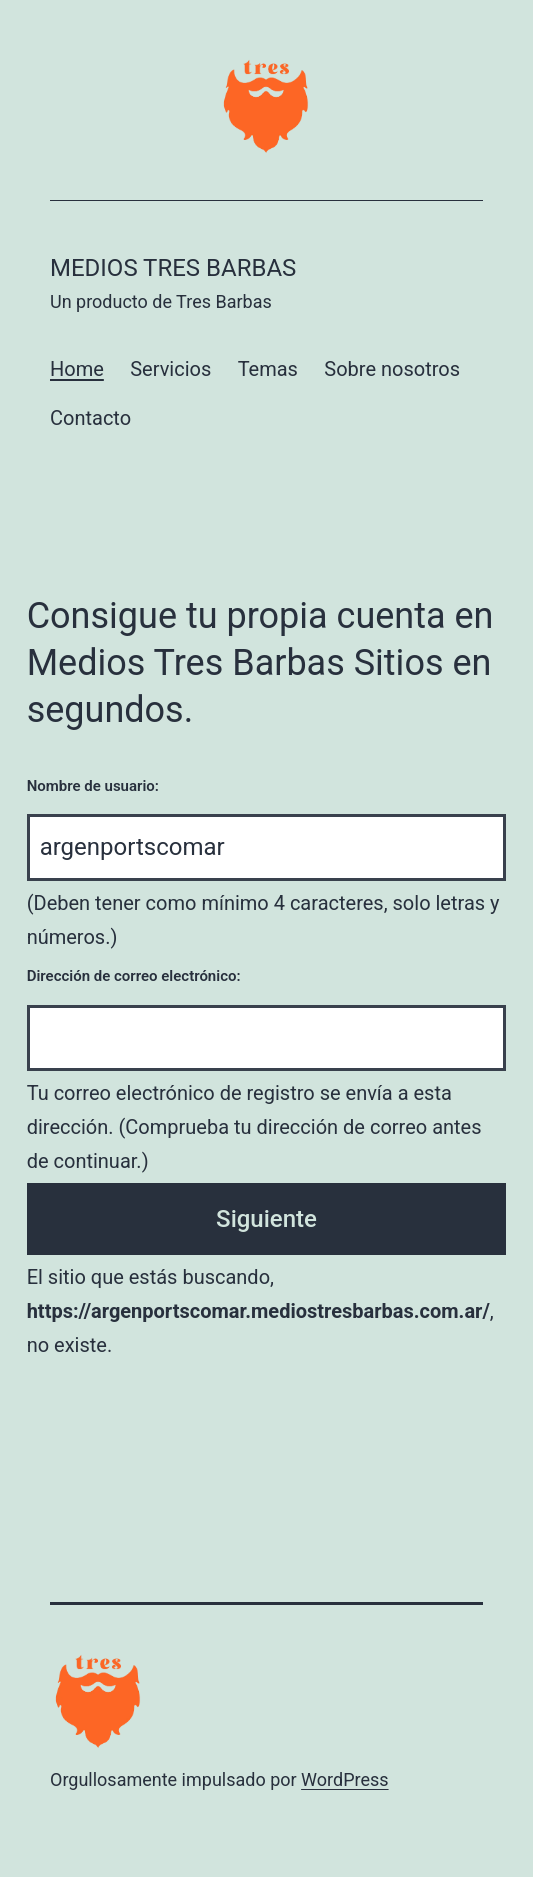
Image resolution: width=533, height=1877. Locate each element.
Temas (268, 369)
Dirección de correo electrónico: (134, 976)
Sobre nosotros (392, 369)
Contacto (90, 418)
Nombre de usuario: (93, 786)
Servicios (170, 369)
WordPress (344, 1779)
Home (77, 369)
